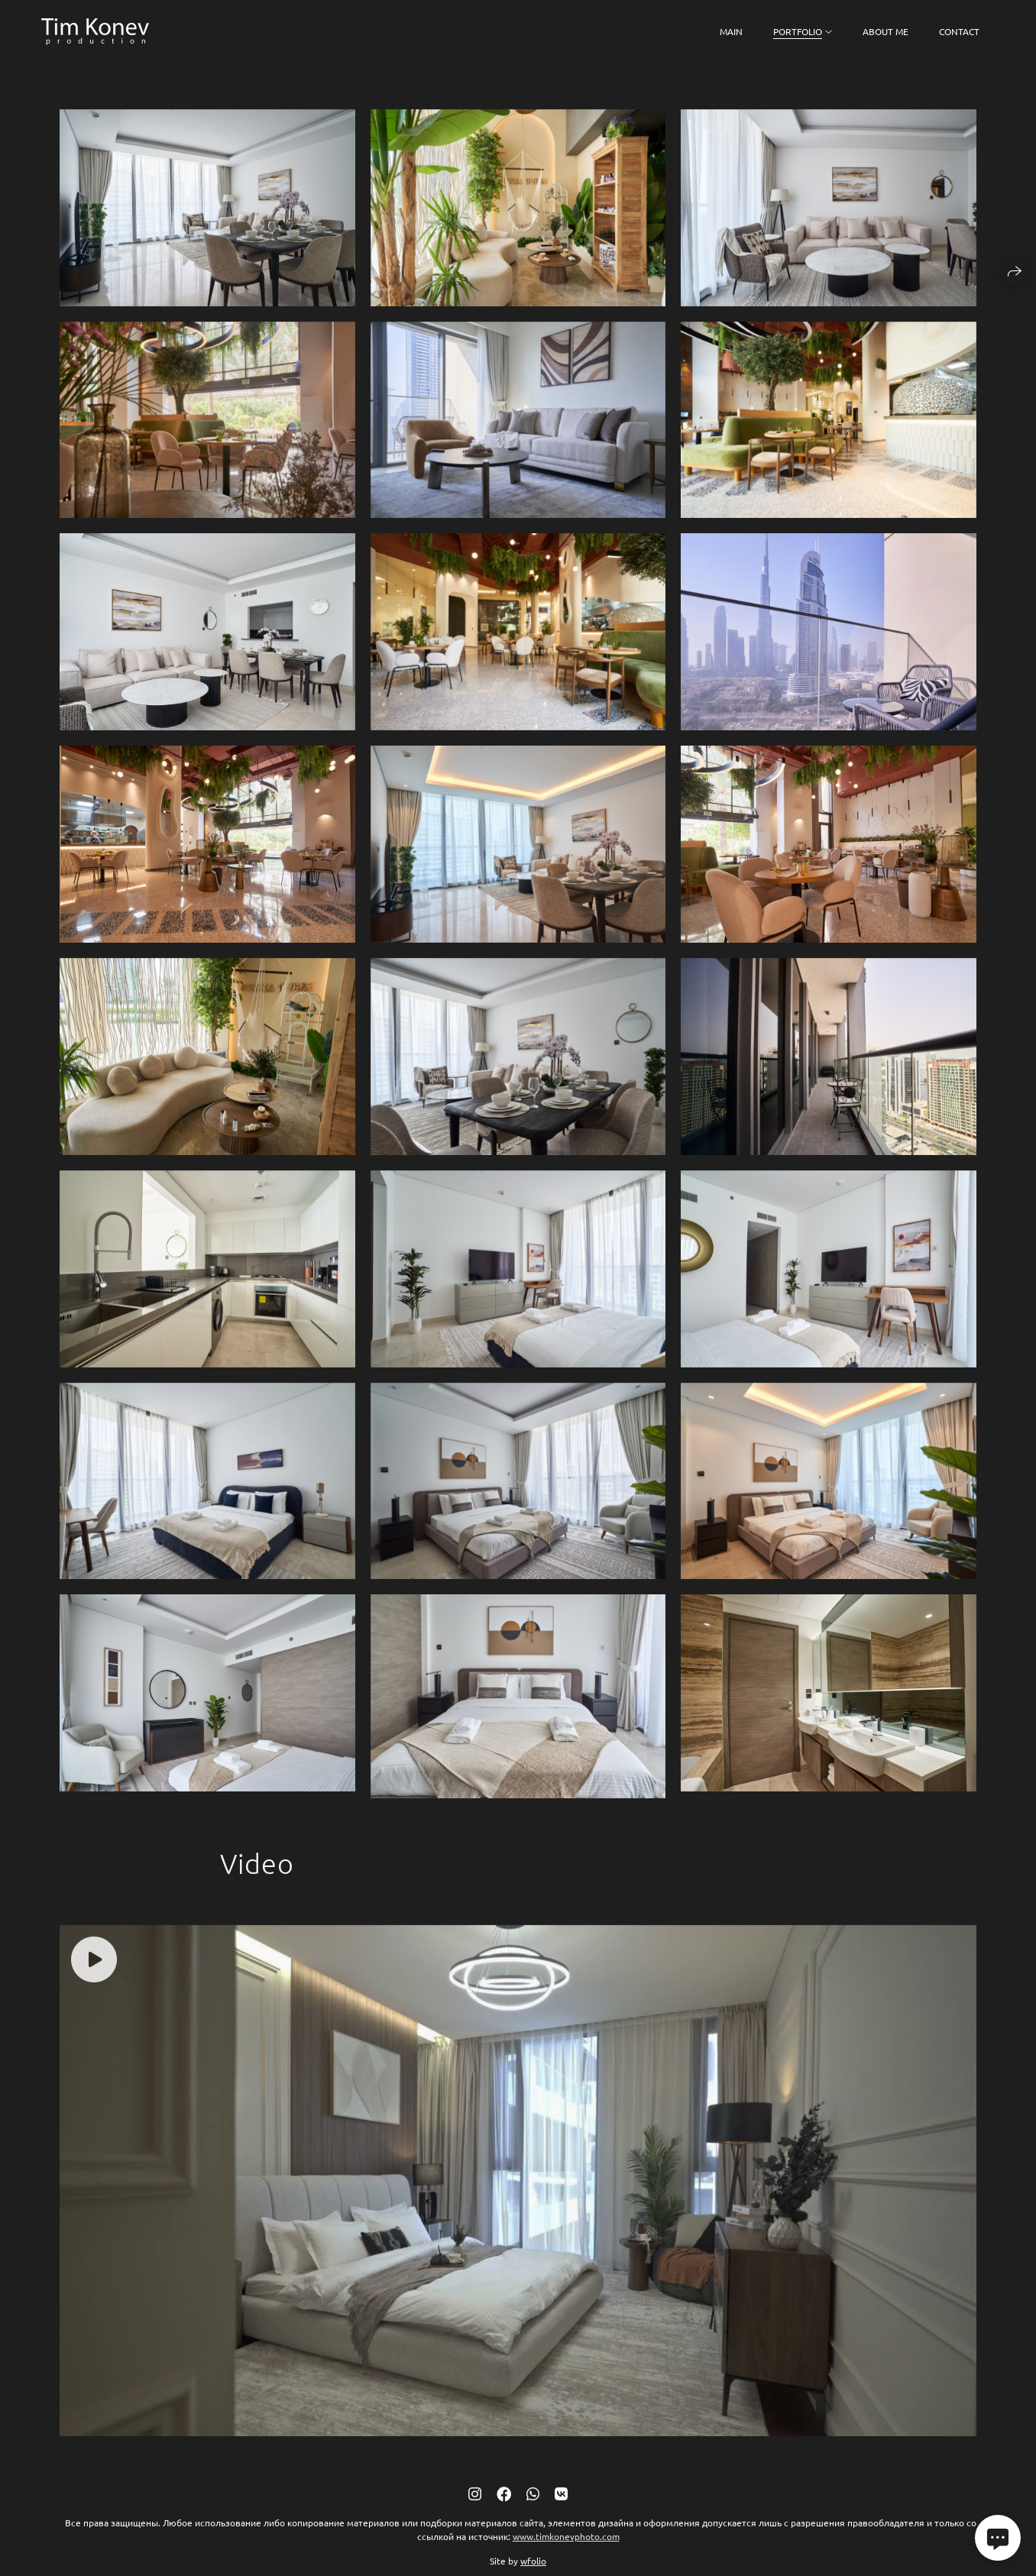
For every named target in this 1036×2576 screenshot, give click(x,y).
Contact (959, 31)
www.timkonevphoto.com (566, 2548)
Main (731, 31)
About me (885, 31)
